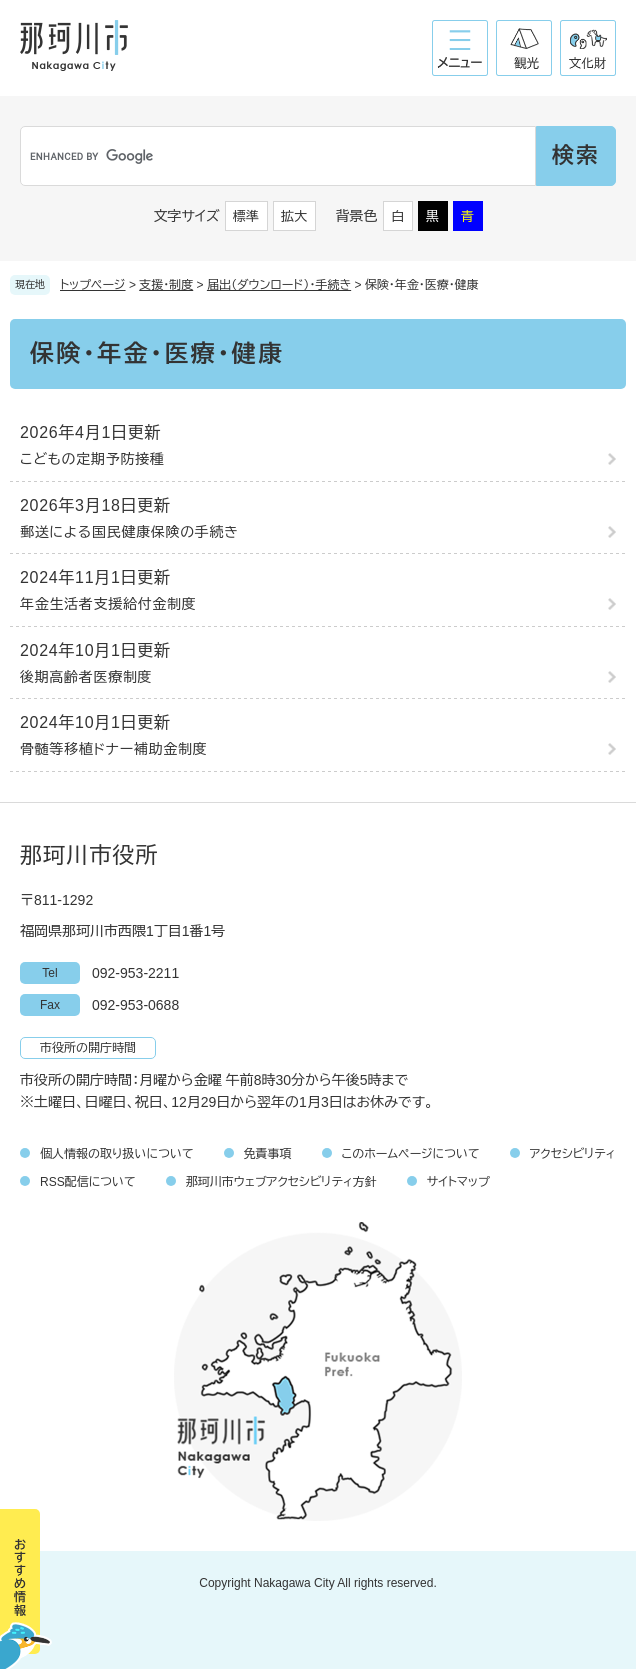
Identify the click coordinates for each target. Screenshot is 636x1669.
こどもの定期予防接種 (92, 459)
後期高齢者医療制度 (86, 677)
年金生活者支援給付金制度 (108, 604)
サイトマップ (458, 1182)
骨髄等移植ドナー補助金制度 (113, 749)
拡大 (294, 216)
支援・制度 (166, 285)
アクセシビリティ (573, 1154)
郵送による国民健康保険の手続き (129, 532)
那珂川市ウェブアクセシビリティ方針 (281, 1182)
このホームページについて (411, 1154)
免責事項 (268, 1154)
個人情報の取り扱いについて (117, 1154)
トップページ (93, 285)
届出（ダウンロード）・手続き (279, 285)
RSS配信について (88, 1182)
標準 (246, 216)
